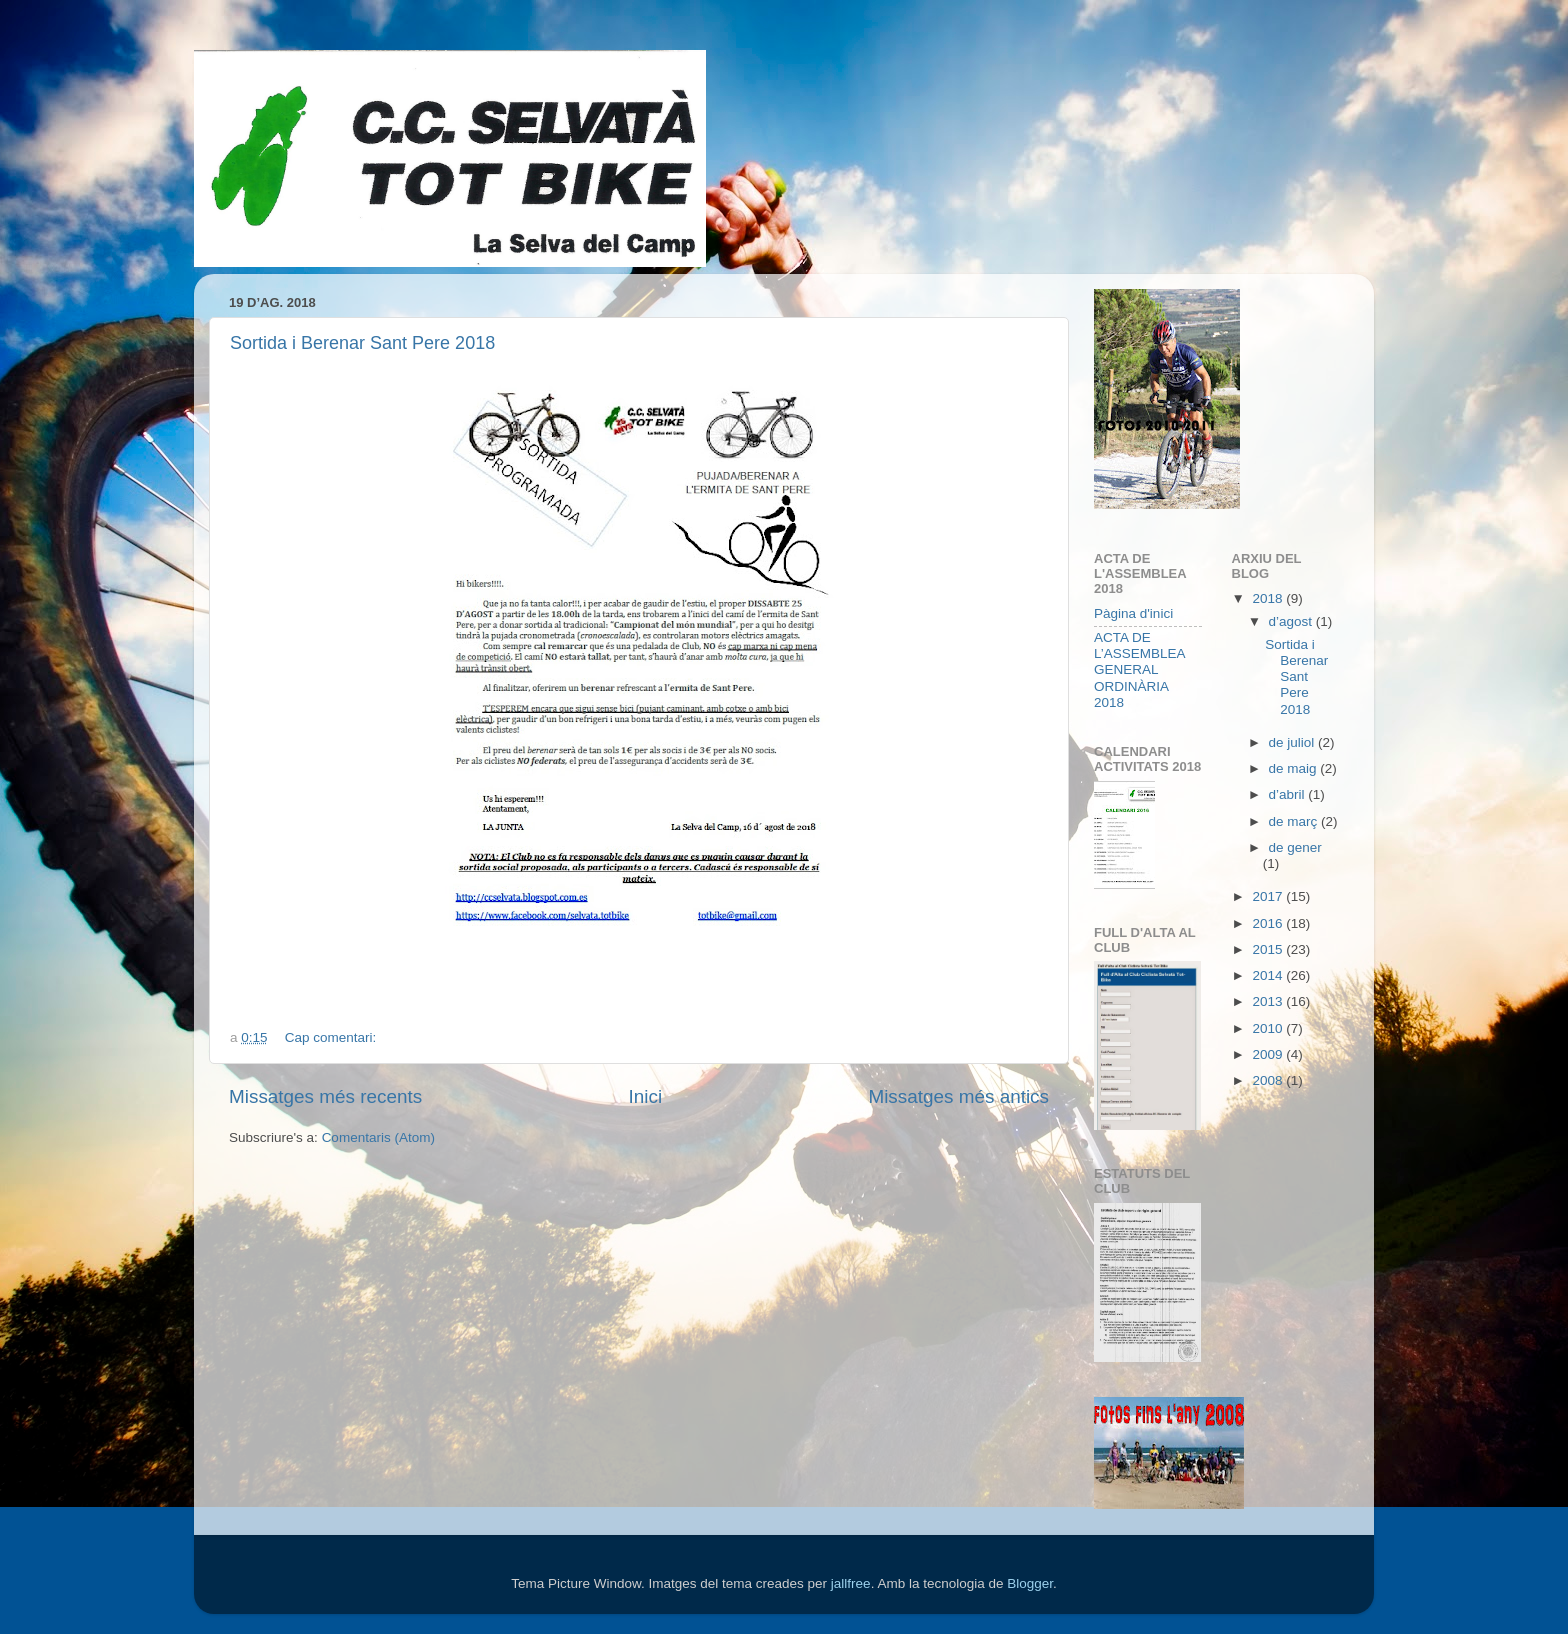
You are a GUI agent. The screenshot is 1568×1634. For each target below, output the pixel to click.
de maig (1295, 768)
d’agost (1292, 621)
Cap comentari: (332, 1037)
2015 (1269, 949)
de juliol (1294, 742)
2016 (1269, 923)
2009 (1269, 1054)
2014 (1269, 975)
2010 (1269, 1028)
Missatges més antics (958, 1096)
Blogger (1030, 1583)
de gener (1295, 847)
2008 (1269, 1080)
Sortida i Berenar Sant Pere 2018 (362, 343)
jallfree (851, 1583)
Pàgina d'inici (1133, 613)
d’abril (1289, 794)
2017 (1269, 896)
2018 (1269, 598)
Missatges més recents (325, 1096)
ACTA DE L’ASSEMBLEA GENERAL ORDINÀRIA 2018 (1139, 670)
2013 (1269, 1001)
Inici (646, 1096)
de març (1295, 821)
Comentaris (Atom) (378, 1137)
